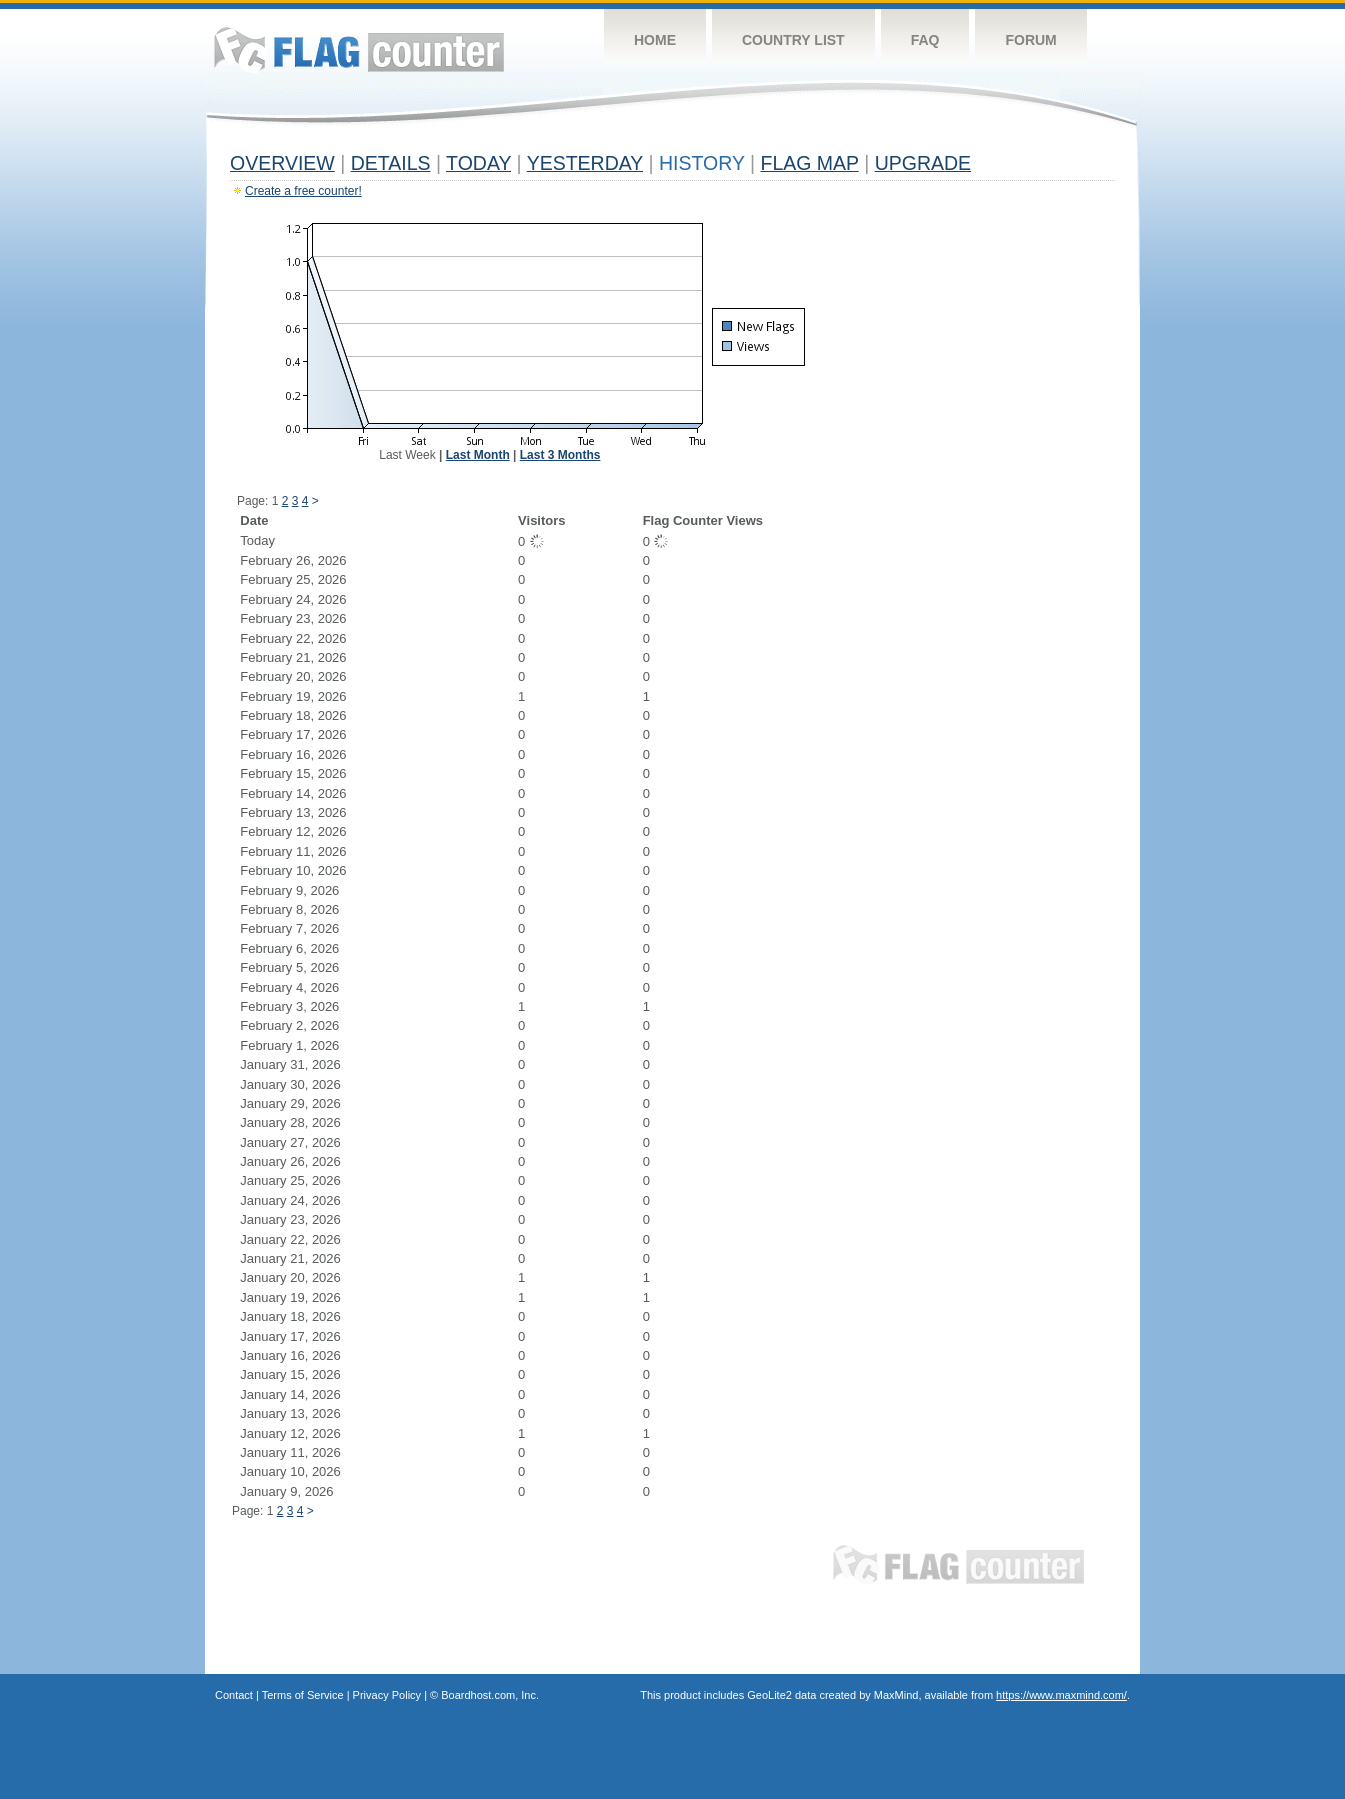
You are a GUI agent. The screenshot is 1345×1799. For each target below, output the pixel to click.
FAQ (925, 40)
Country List (793, 40)
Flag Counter (359, 49)
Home (655, 40)
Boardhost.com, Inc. (490, 1695)
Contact (234, 1695)
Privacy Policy (387, 1695)
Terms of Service (303, 1695)
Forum (1030, 40)
